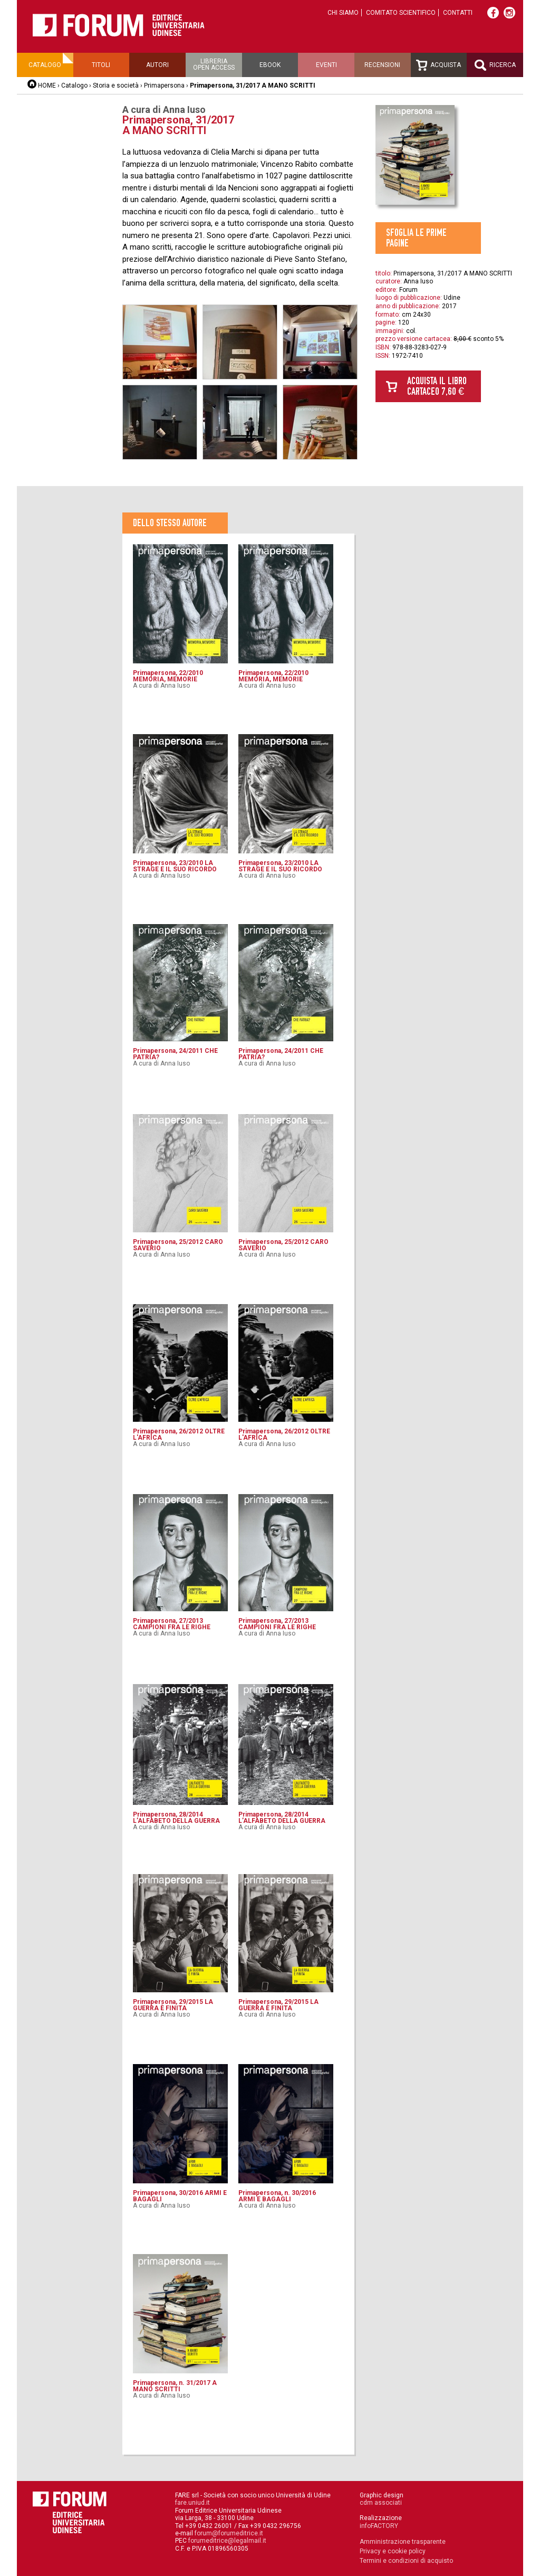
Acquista (438, 65)
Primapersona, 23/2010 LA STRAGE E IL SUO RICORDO (175, 866)
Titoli (101, 65)
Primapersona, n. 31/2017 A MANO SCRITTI (175, 2386)
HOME (47, 85)
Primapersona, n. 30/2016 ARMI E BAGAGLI (277, 2196)
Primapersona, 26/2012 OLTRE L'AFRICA (179, 1434)
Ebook (270, 65)
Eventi (326, 65)
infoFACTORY (379, 2526)
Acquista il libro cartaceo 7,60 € (437, 386)
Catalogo (44, 65)
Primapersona (164, 85)
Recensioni (382, 65)
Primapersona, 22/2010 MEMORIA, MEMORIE (168, 676)
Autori (157, 65)
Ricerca (495, 65)
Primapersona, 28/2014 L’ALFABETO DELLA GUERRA (176, 1817)
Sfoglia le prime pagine (416, 238)
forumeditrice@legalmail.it (227, 2540)
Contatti (457, 12)
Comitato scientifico (401, 12)
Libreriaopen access (214, 64)
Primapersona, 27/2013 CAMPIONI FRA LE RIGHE (171, 1624)
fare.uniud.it (192, 2502)
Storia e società (116, 85)
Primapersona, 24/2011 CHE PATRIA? (175, 1054)
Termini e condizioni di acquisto (406, 2560)
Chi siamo (343, 12)
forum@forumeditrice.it (229, 2533)
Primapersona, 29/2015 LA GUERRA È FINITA (173, 2005)
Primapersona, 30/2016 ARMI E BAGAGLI (180, 2196)
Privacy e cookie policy (393, 2551)
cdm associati (381, 2502)
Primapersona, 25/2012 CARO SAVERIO (178, 1245)
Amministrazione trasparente (403, 2541)
